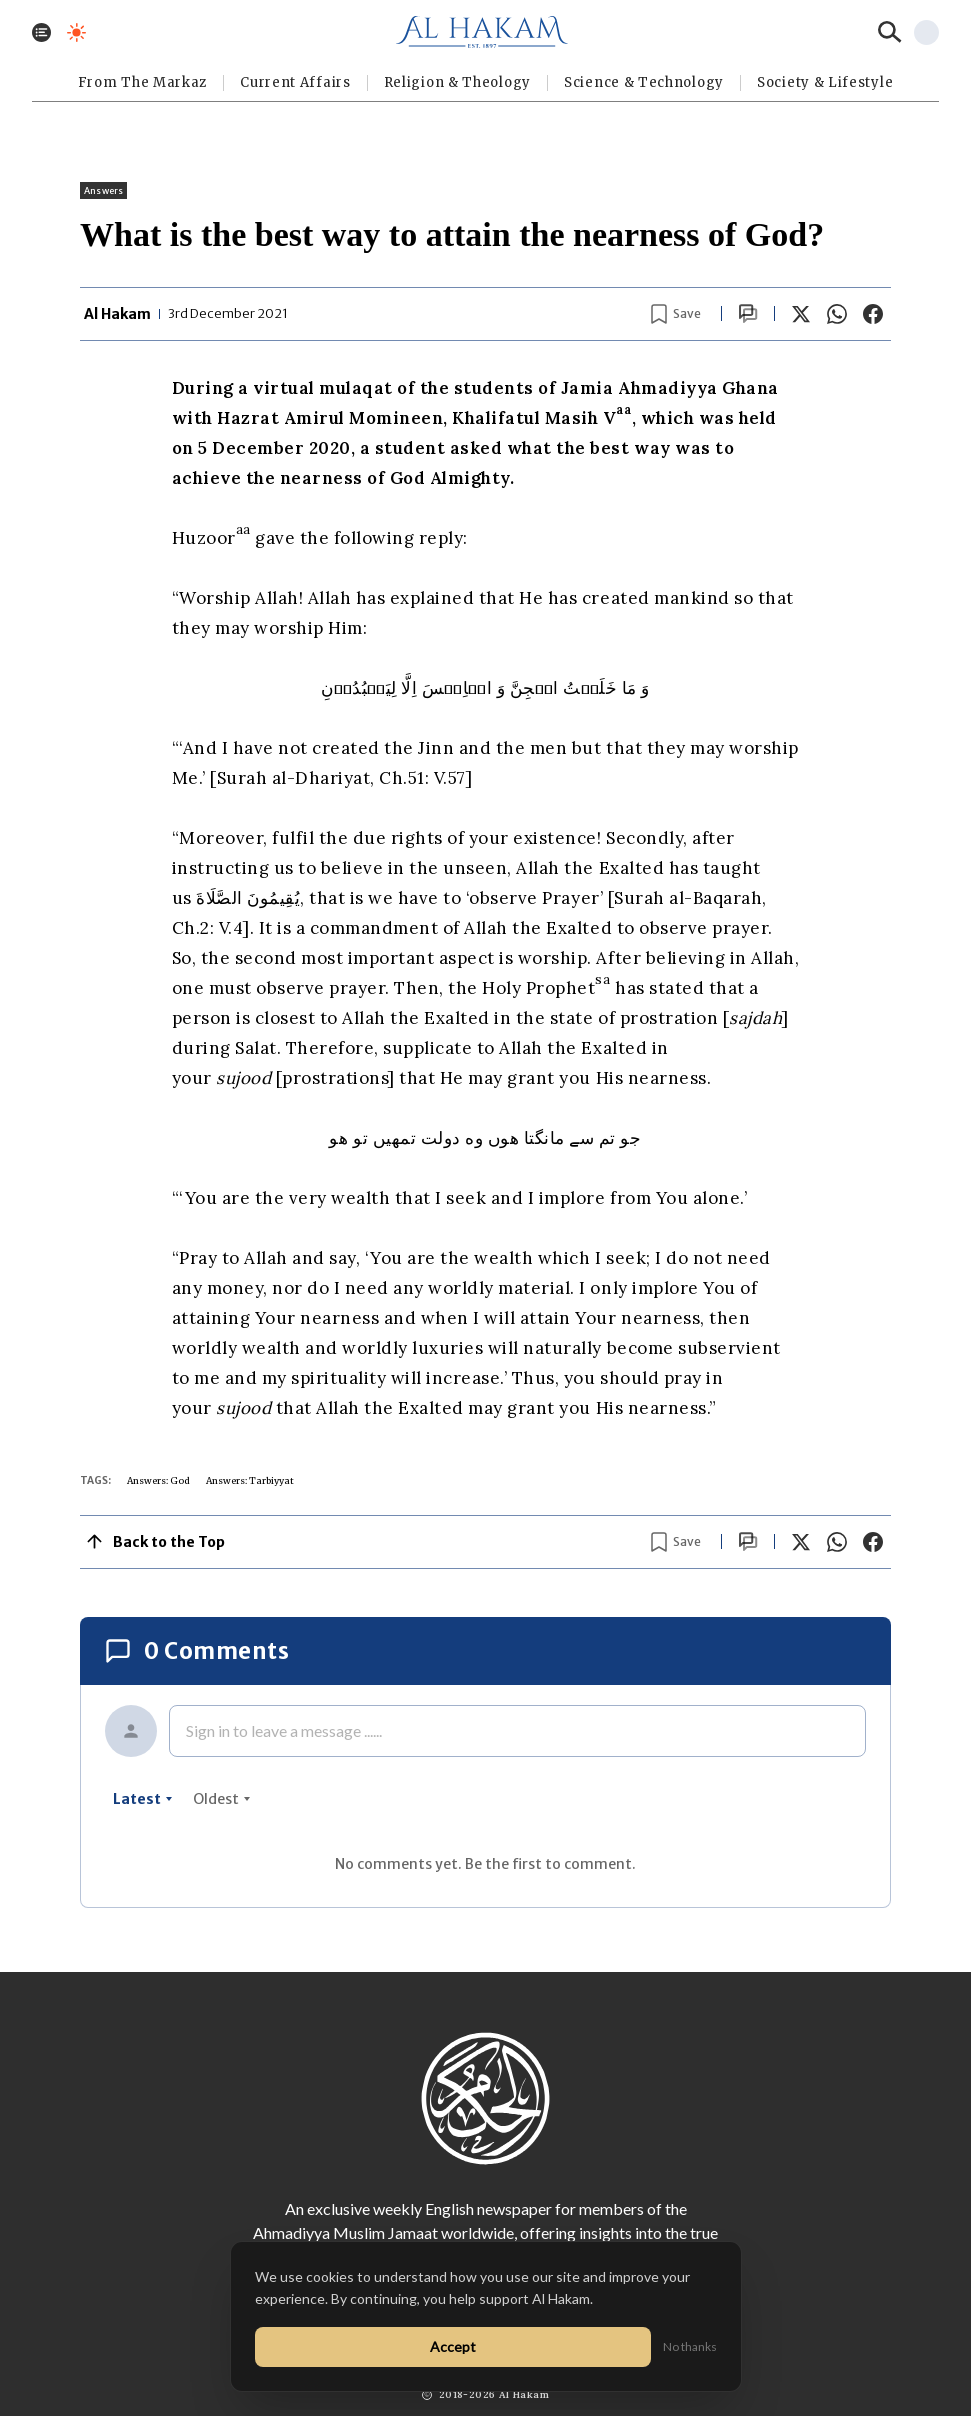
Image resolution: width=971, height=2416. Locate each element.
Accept (453, 2346)
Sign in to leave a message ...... (284, 1730)
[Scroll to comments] (748, 313)
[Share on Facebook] (873, 314)
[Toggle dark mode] (76, 32)
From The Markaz (143, 82)
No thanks (690, 2346)
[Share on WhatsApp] (837, 314)
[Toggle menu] (41, 32)
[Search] (890, 32)
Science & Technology (644, 82)
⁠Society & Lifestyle (825, 82)
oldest (222, 1799)
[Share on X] (801, 314)
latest (143, 1799)
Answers (103, 190)
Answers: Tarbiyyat (250, 1480)
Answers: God (158, 1480)
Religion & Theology (457, 82)
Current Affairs (295, 82)
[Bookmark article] (676, 314)
